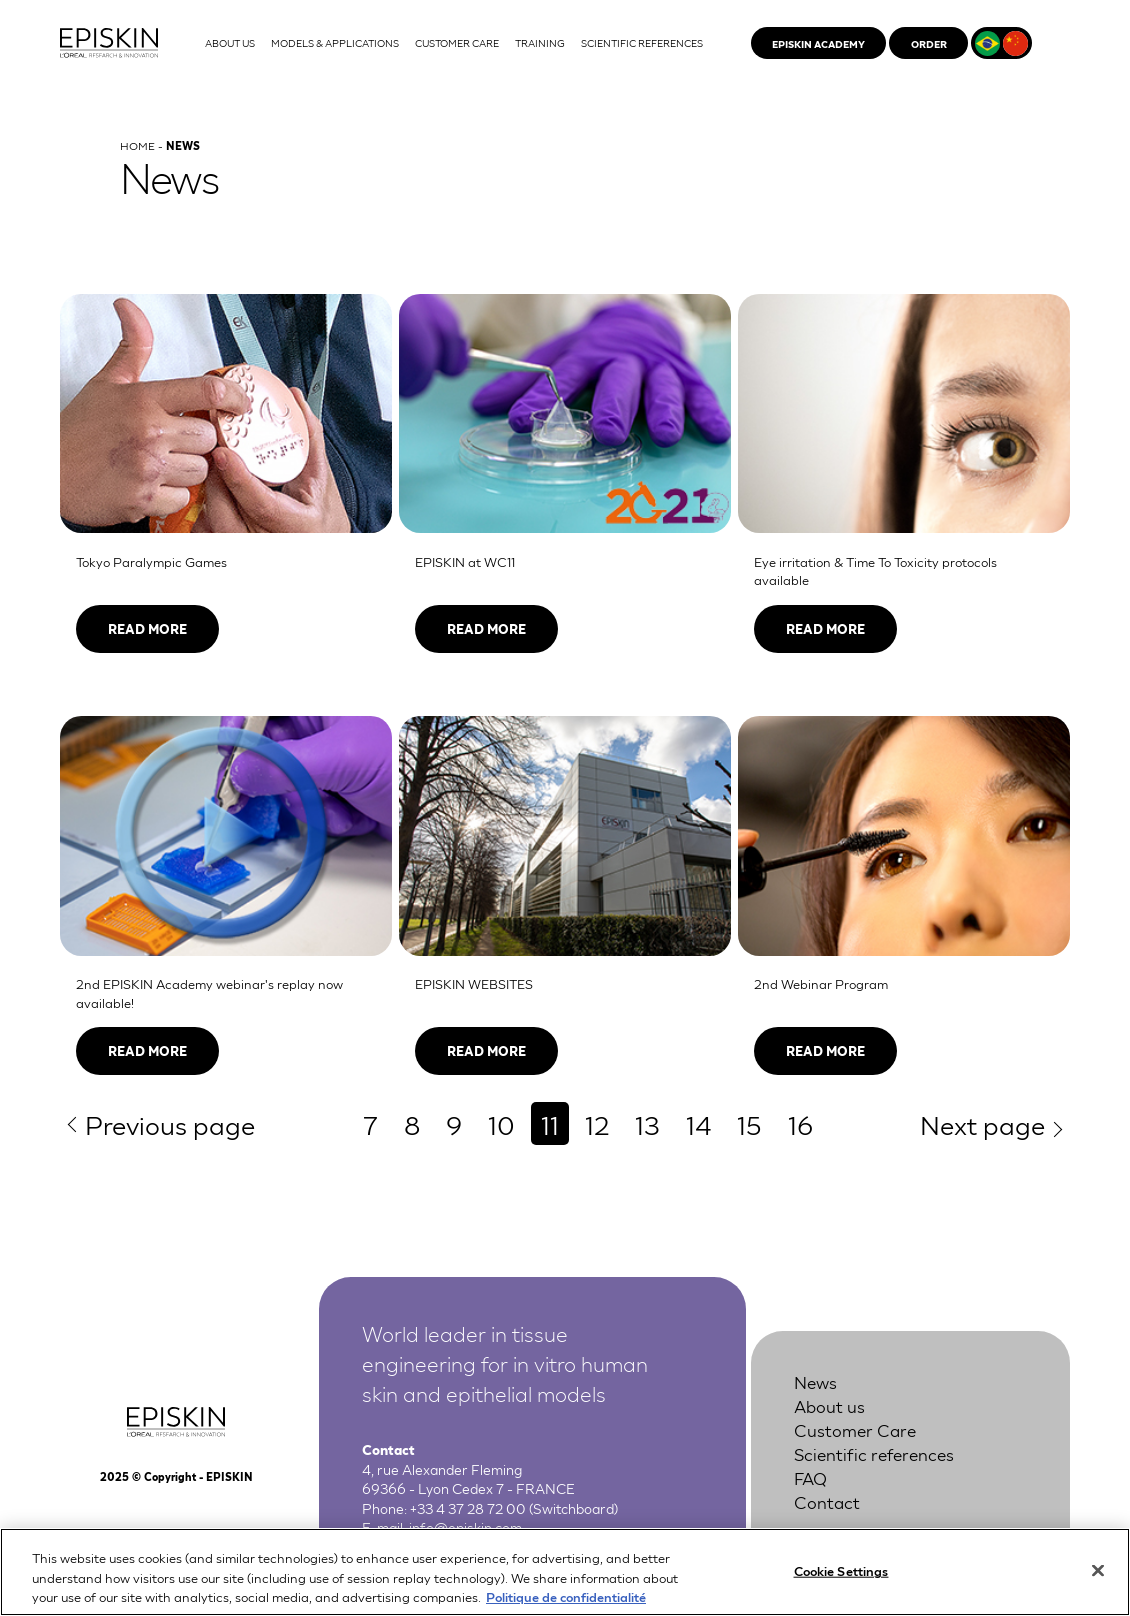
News (815, 1381)
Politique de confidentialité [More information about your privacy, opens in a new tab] (566, 1605)
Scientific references (874, 1453)
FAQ (810, 1477)
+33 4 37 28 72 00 (468, 1508)
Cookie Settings (841, 1579)
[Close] (1098, 1579)
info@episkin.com (465, 1527)
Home (137, 145)
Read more (147, 628)
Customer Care (855, 1429)
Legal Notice (826, 1531)
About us (829, 1405)
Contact (827, 1501)
